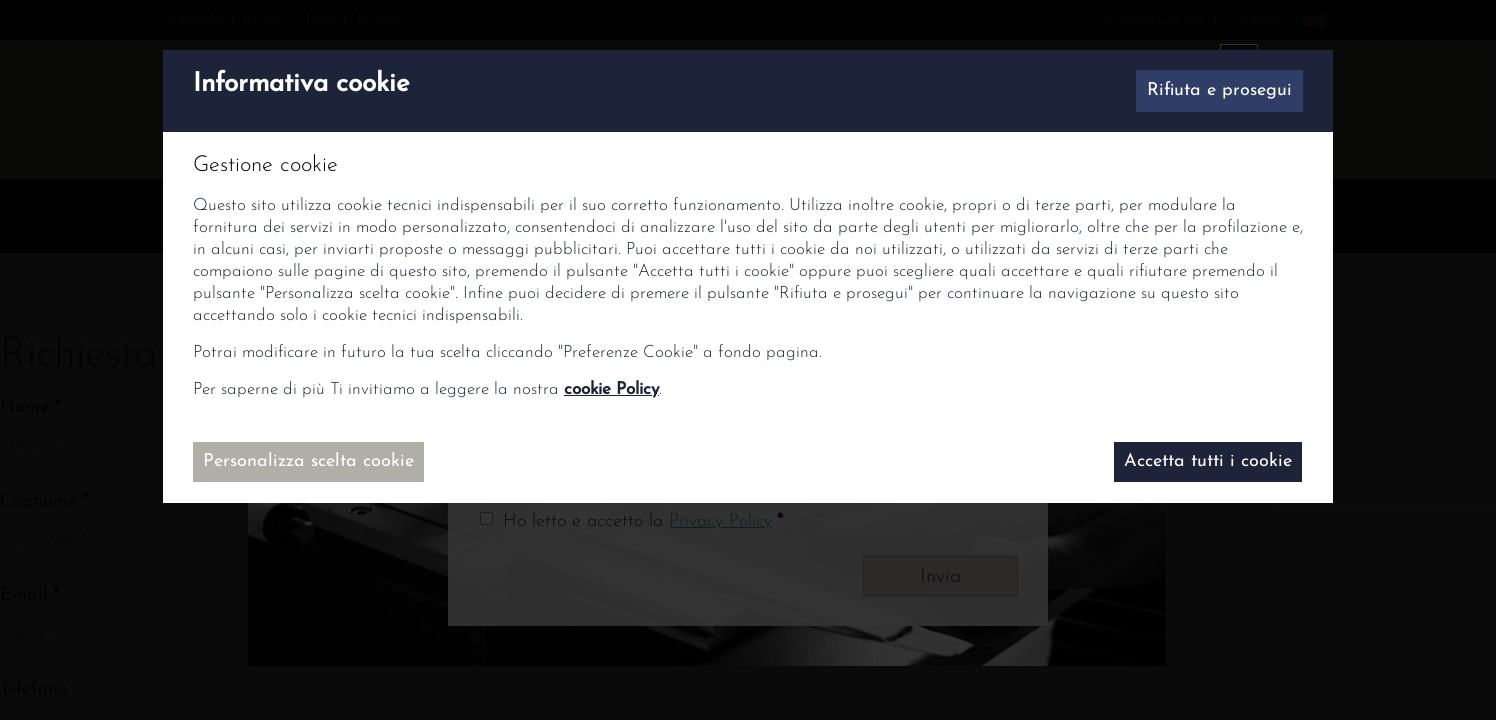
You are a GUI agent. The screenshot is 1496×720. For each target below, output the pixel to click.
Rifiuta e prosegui (1219, 90)
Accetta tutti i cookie (1208, 461)
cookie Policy (611, 389)
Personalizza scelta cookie (308, 461)
